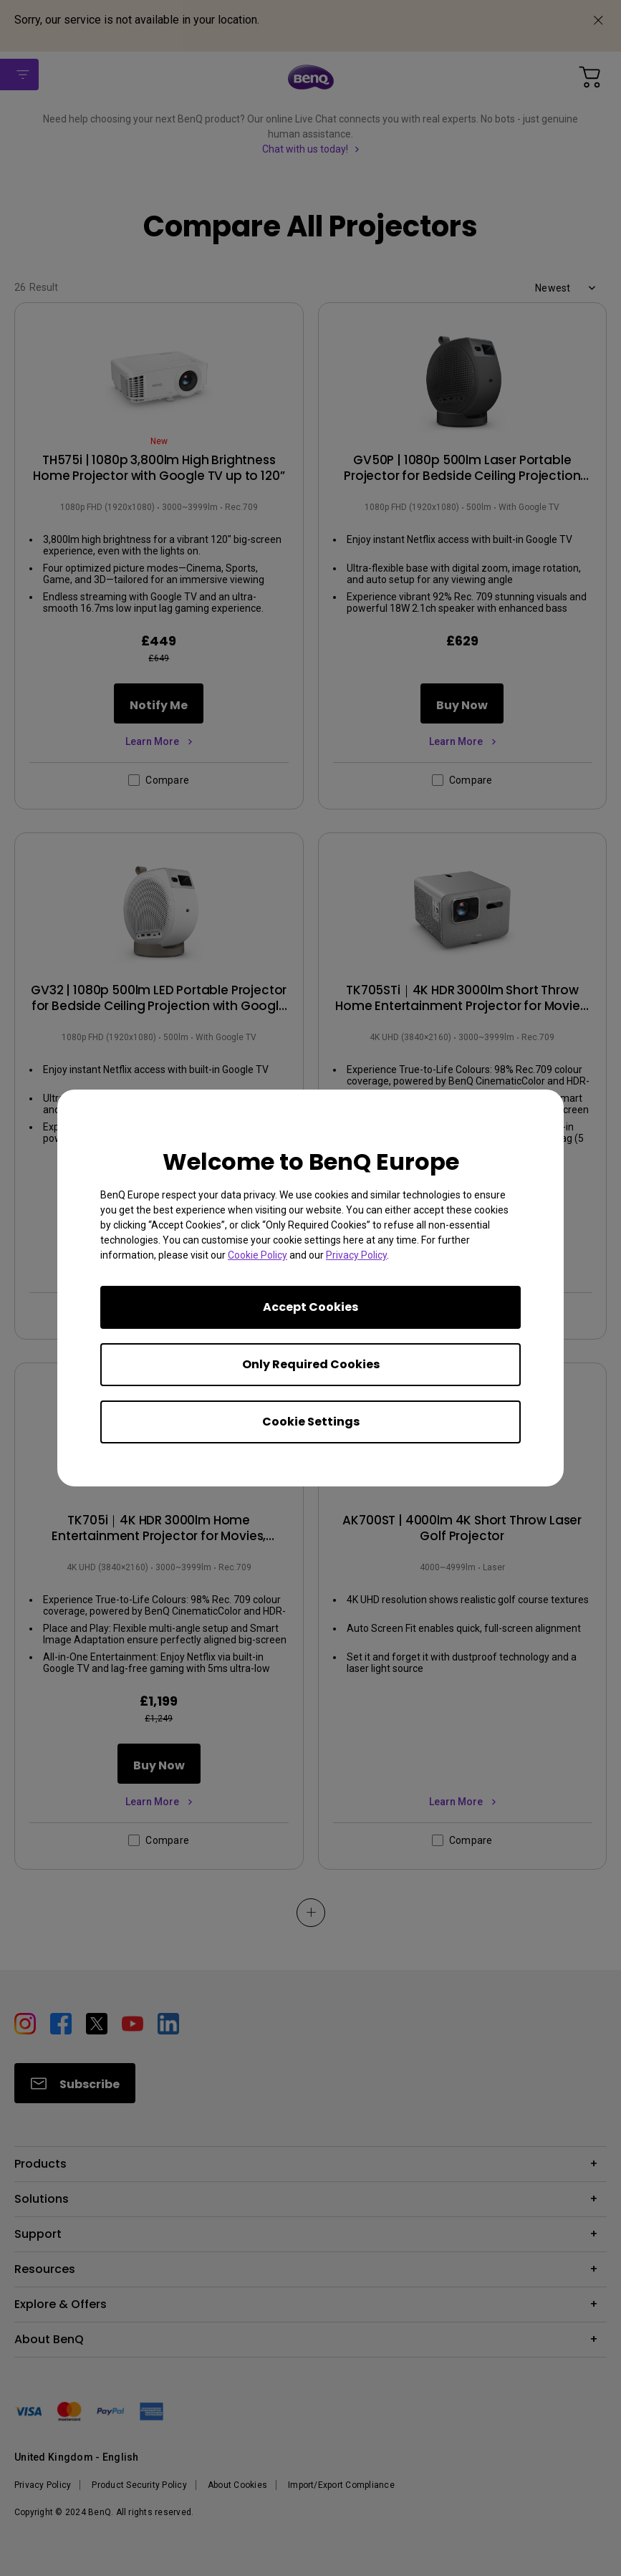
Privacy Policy (356, 1255)
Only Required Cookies (311, 1364)
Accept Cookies (310, 1307)
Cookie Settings (311, 1421)
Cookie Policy (257, 1255)
